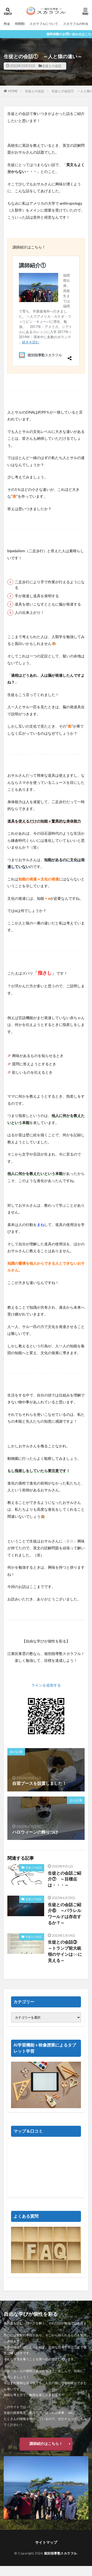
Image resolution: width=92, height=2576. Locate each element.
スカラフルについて (43, 24)
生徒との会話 (51, 66)
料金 (7, 24)
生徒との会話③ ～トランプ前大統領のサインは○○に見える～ (65, 1951)
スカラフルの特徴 (76, 24)
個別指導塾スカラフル (60, 2553)
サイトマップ (46, 2542)
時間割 (20, 24)
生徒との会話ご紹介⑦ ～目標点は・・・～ (64, 1879)
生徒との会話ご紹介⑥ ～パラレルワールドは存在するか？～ (64, 1913)
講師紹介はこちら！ (46, 2443)
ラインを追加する (46, 1685)
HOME (13, 91)
